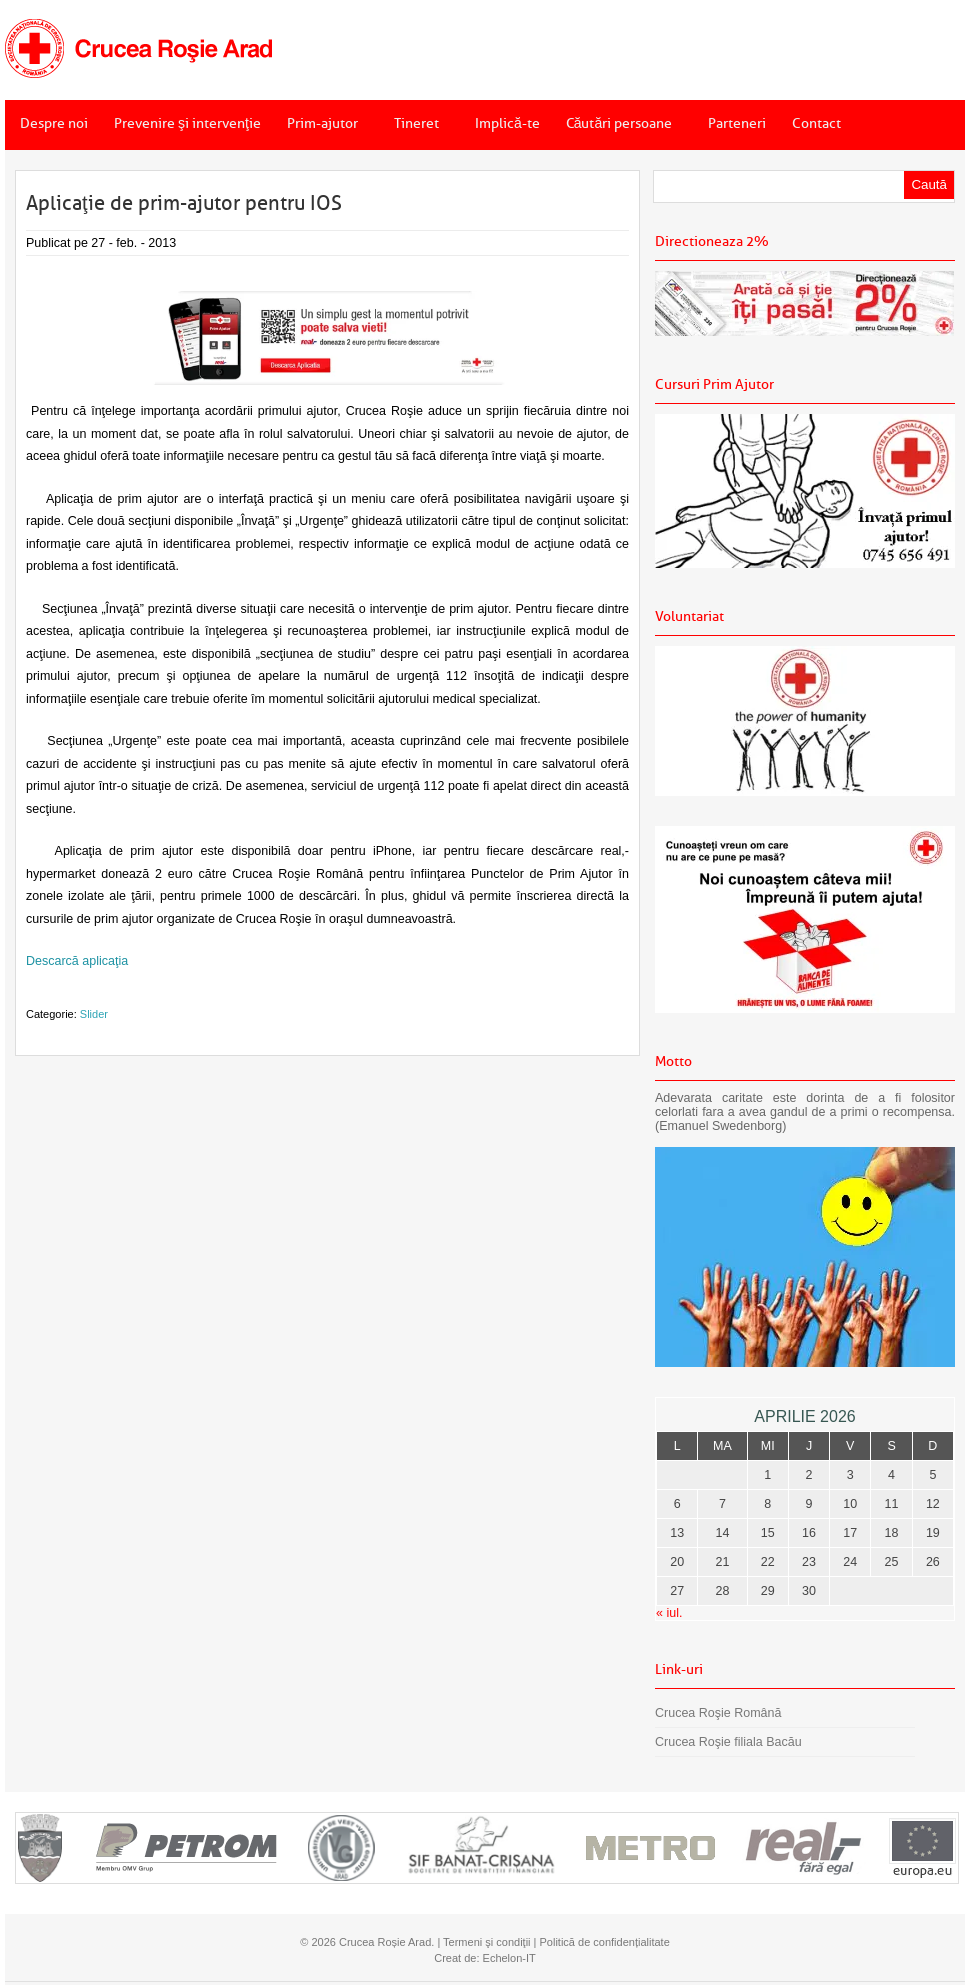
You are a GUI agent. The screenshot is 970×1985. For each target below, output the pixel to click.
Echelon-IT (509, 1958)
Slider (94, 1014)
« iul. (669, 1613)
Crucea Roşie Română (718, 1713)
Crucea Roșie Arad (385, 1942)
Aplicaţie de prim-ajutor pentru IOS (184, 203)
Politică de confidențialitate (605, 1942)
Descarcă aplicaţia (77, 961)
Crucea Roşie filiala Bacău (728, 1742)
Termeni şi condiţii (486, 1942)
